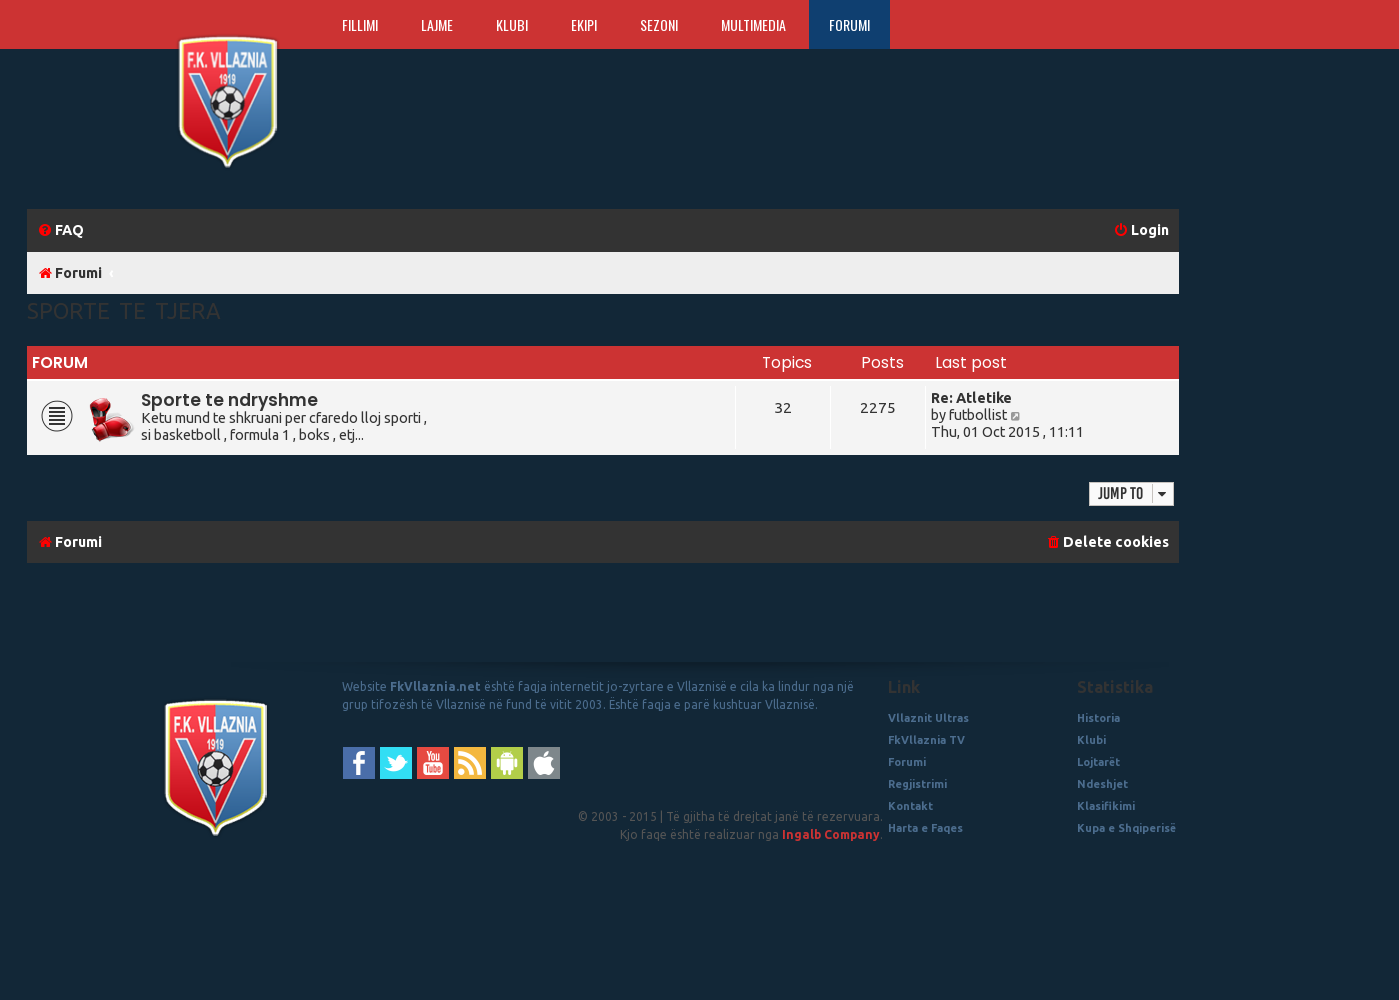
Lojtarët (1098, 762)
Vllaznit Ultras (928, 718)
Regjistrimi (917, 784)
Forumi (849, 24)
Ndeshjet (1102, 784)
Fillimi (360, 24)
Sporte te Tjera (124, 310)
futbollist (978, 415)
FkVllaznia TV (926, 740)
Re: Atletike (971, 398)
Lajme (437, 24)
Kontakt (910, 806)
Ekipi (584, 24)
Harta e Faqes (925, 828)
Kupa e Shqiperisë (1126, 828)
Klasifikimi (1106, 806)
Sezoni (659, 24)
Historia (1098, 718)
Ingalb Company (831, 834)
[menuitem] (60, 230)
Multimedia (753, 24)
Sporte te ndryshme (229, 400)
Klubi (512, 24)
